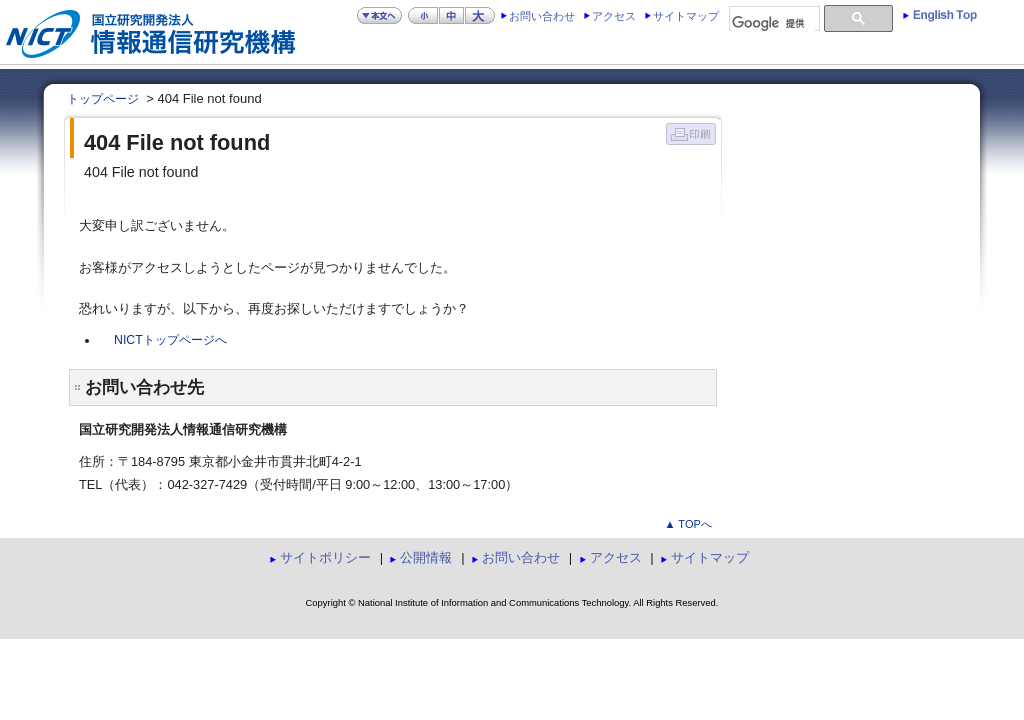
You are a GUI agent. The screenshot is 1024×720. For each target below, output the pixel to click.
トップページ (103, 99)
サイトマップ (686, 16)
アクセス (614, 16)
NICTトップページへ (170, 340)
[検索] (773, 23)
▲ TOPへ (688, 524)
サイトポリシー (325, 557)
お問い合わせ (542, 16)
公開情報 (426, 557)
